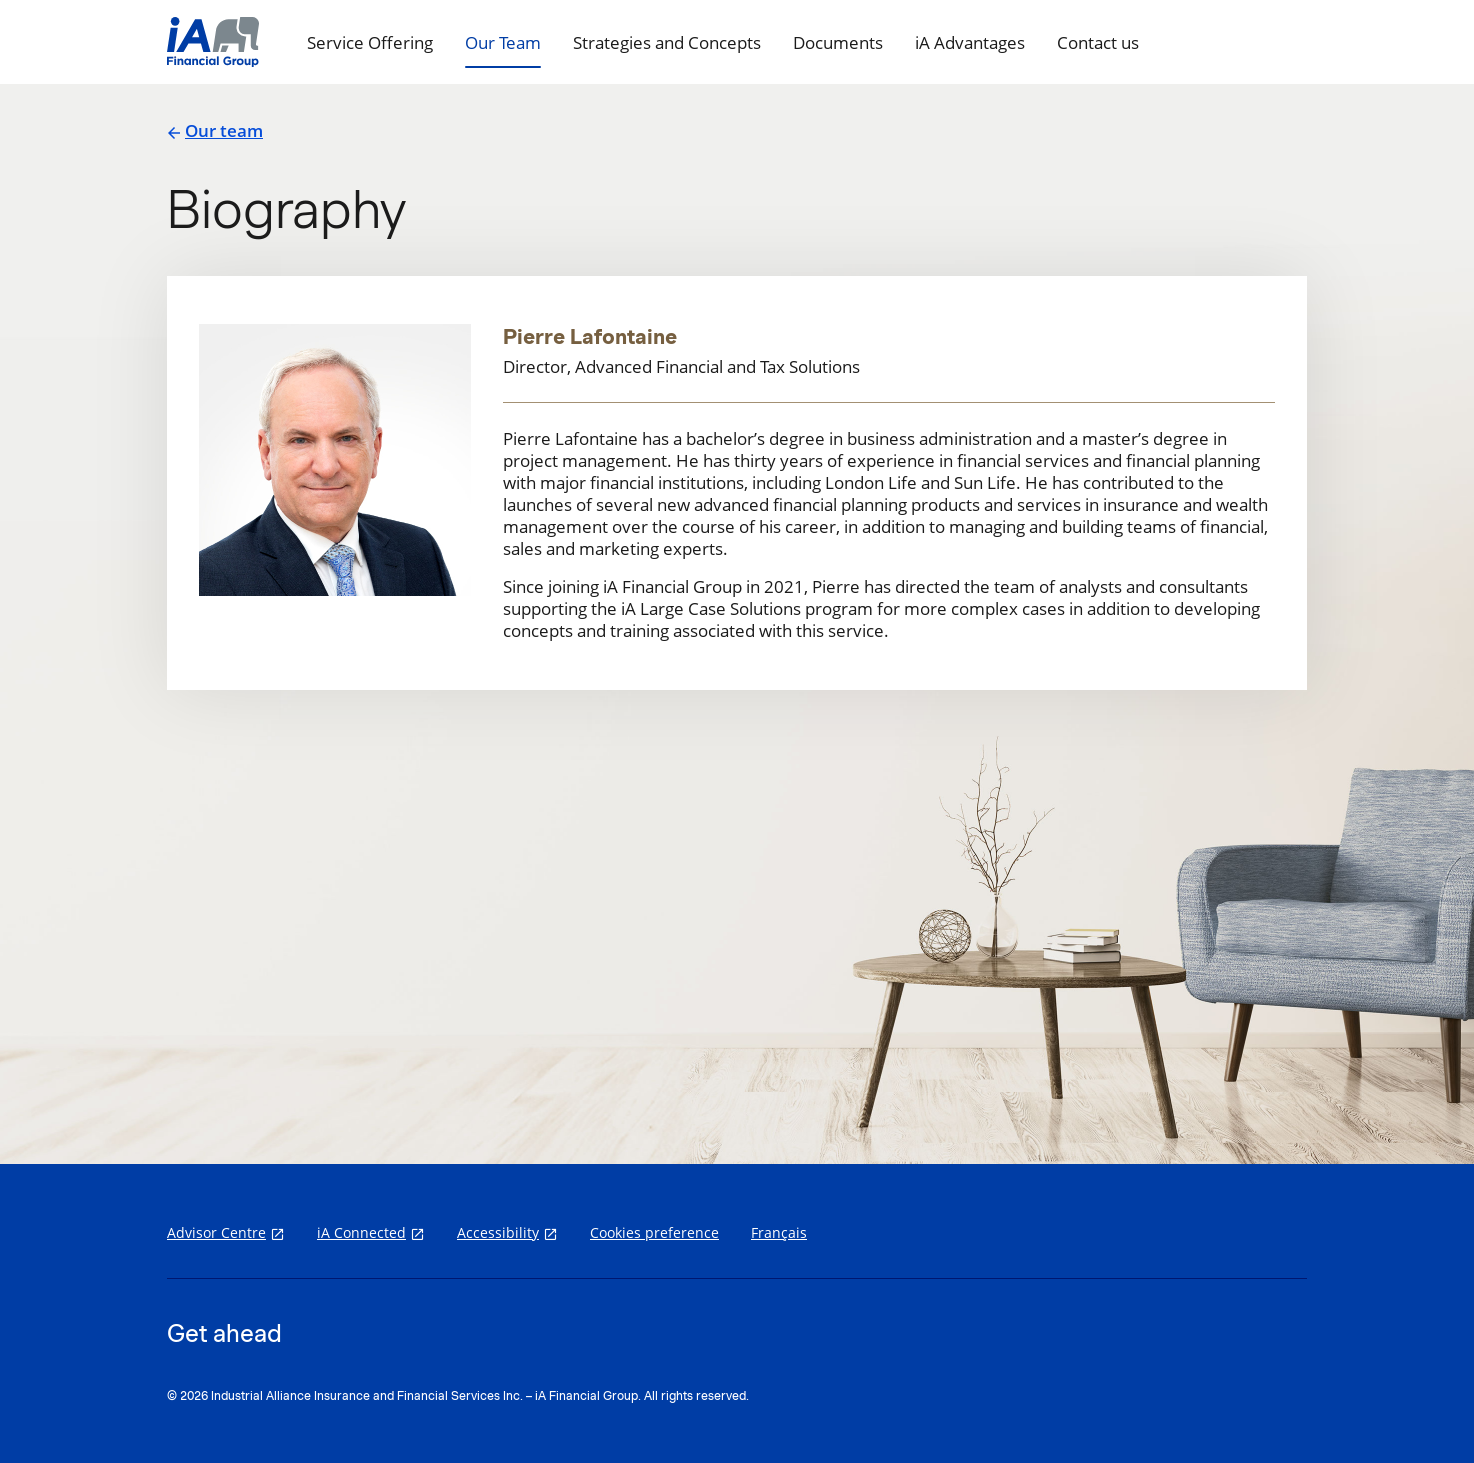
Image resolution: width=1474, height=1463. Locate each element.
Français (779, 1232)
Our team (215, 131)
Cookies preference (654, 1232)
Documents (838, 42)
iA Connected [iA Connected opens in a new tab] (361, 1232)
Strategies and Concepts (667, 42)
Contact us (1098, 42)
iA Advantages (970, 42)
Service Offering (370, 42)
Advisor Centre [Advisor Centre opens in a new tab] (216, 1232)
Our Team (503, 42)
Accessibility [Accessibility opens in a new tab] (498, 1232)
